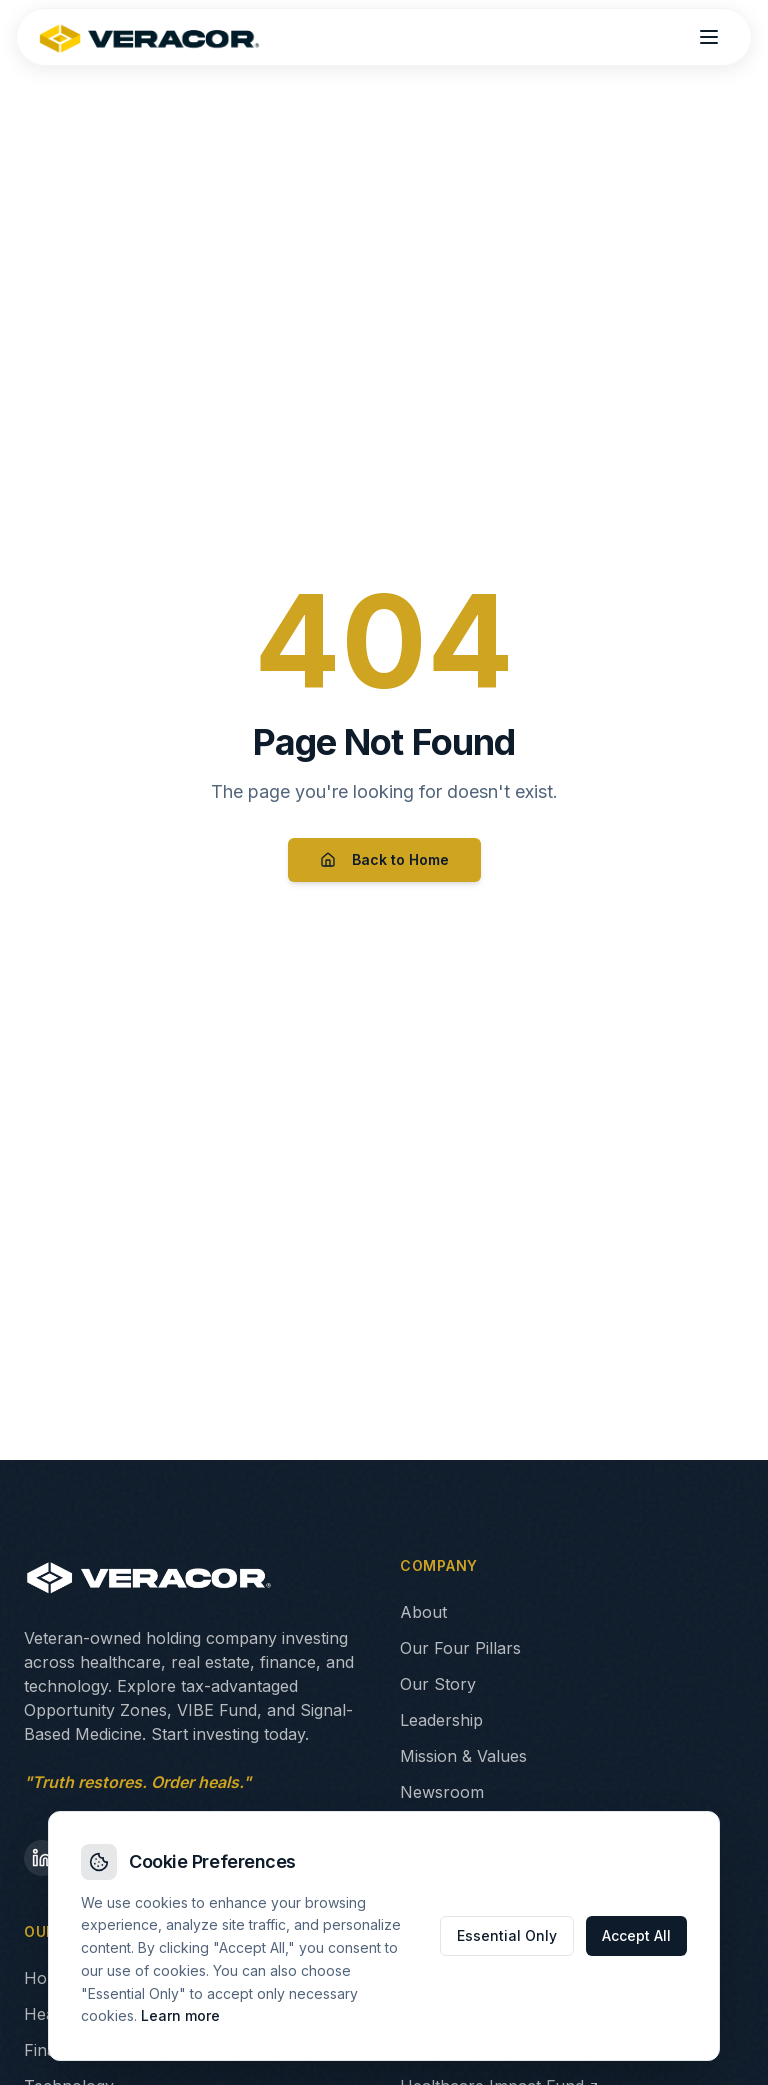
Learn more (180, 2015)
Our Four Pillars (460, 1648)
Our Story (438, 1684)
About (423, 1612)
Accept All (636, 1935)
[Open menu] (709, 37)
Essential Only (507, 1935)
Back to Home (384, 859)
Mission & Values (463, 1756)
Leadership (441, 1720)
